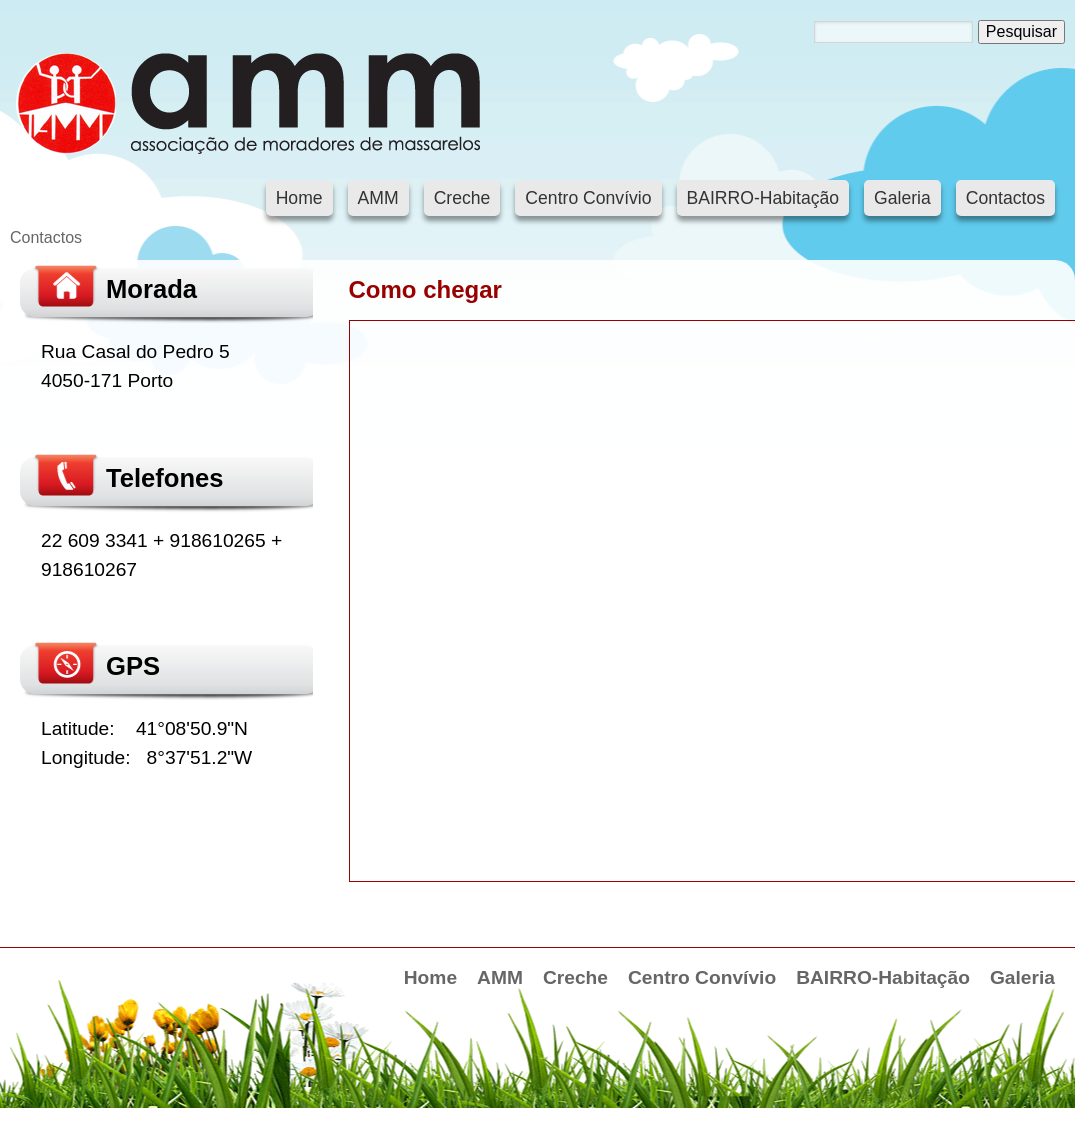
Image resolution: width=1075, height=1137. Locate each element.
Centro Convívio (588, 198)
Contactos (1005, 198)
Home (299, 198)
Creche (462, 198)
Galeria (902, 198)
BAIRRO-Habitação (763, 198)
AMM (378, 198)
